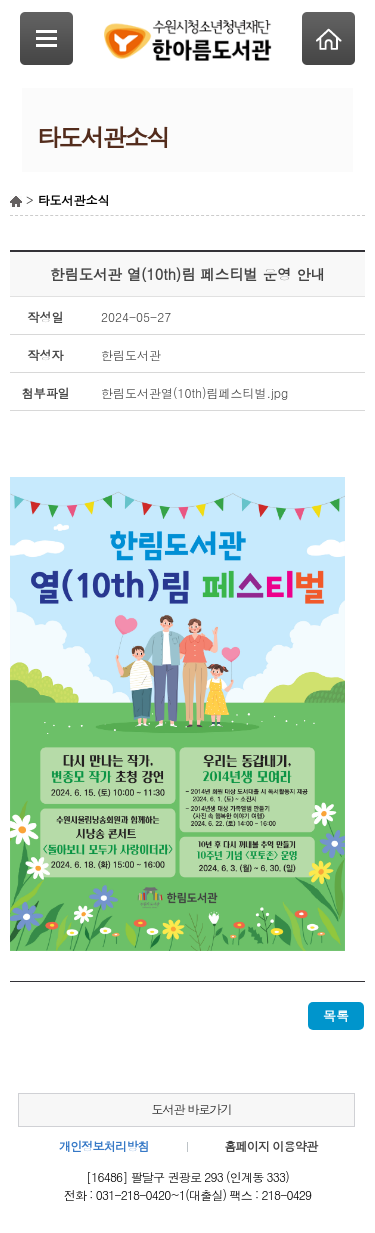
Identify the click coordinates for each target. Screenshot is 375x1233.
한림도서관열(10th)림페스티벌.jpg (194, 392)
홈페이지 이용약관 (270, 1145)
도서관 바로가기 (191, 1108)
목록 (336, 1015)
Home (328, 38)
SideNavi (46, 38)
